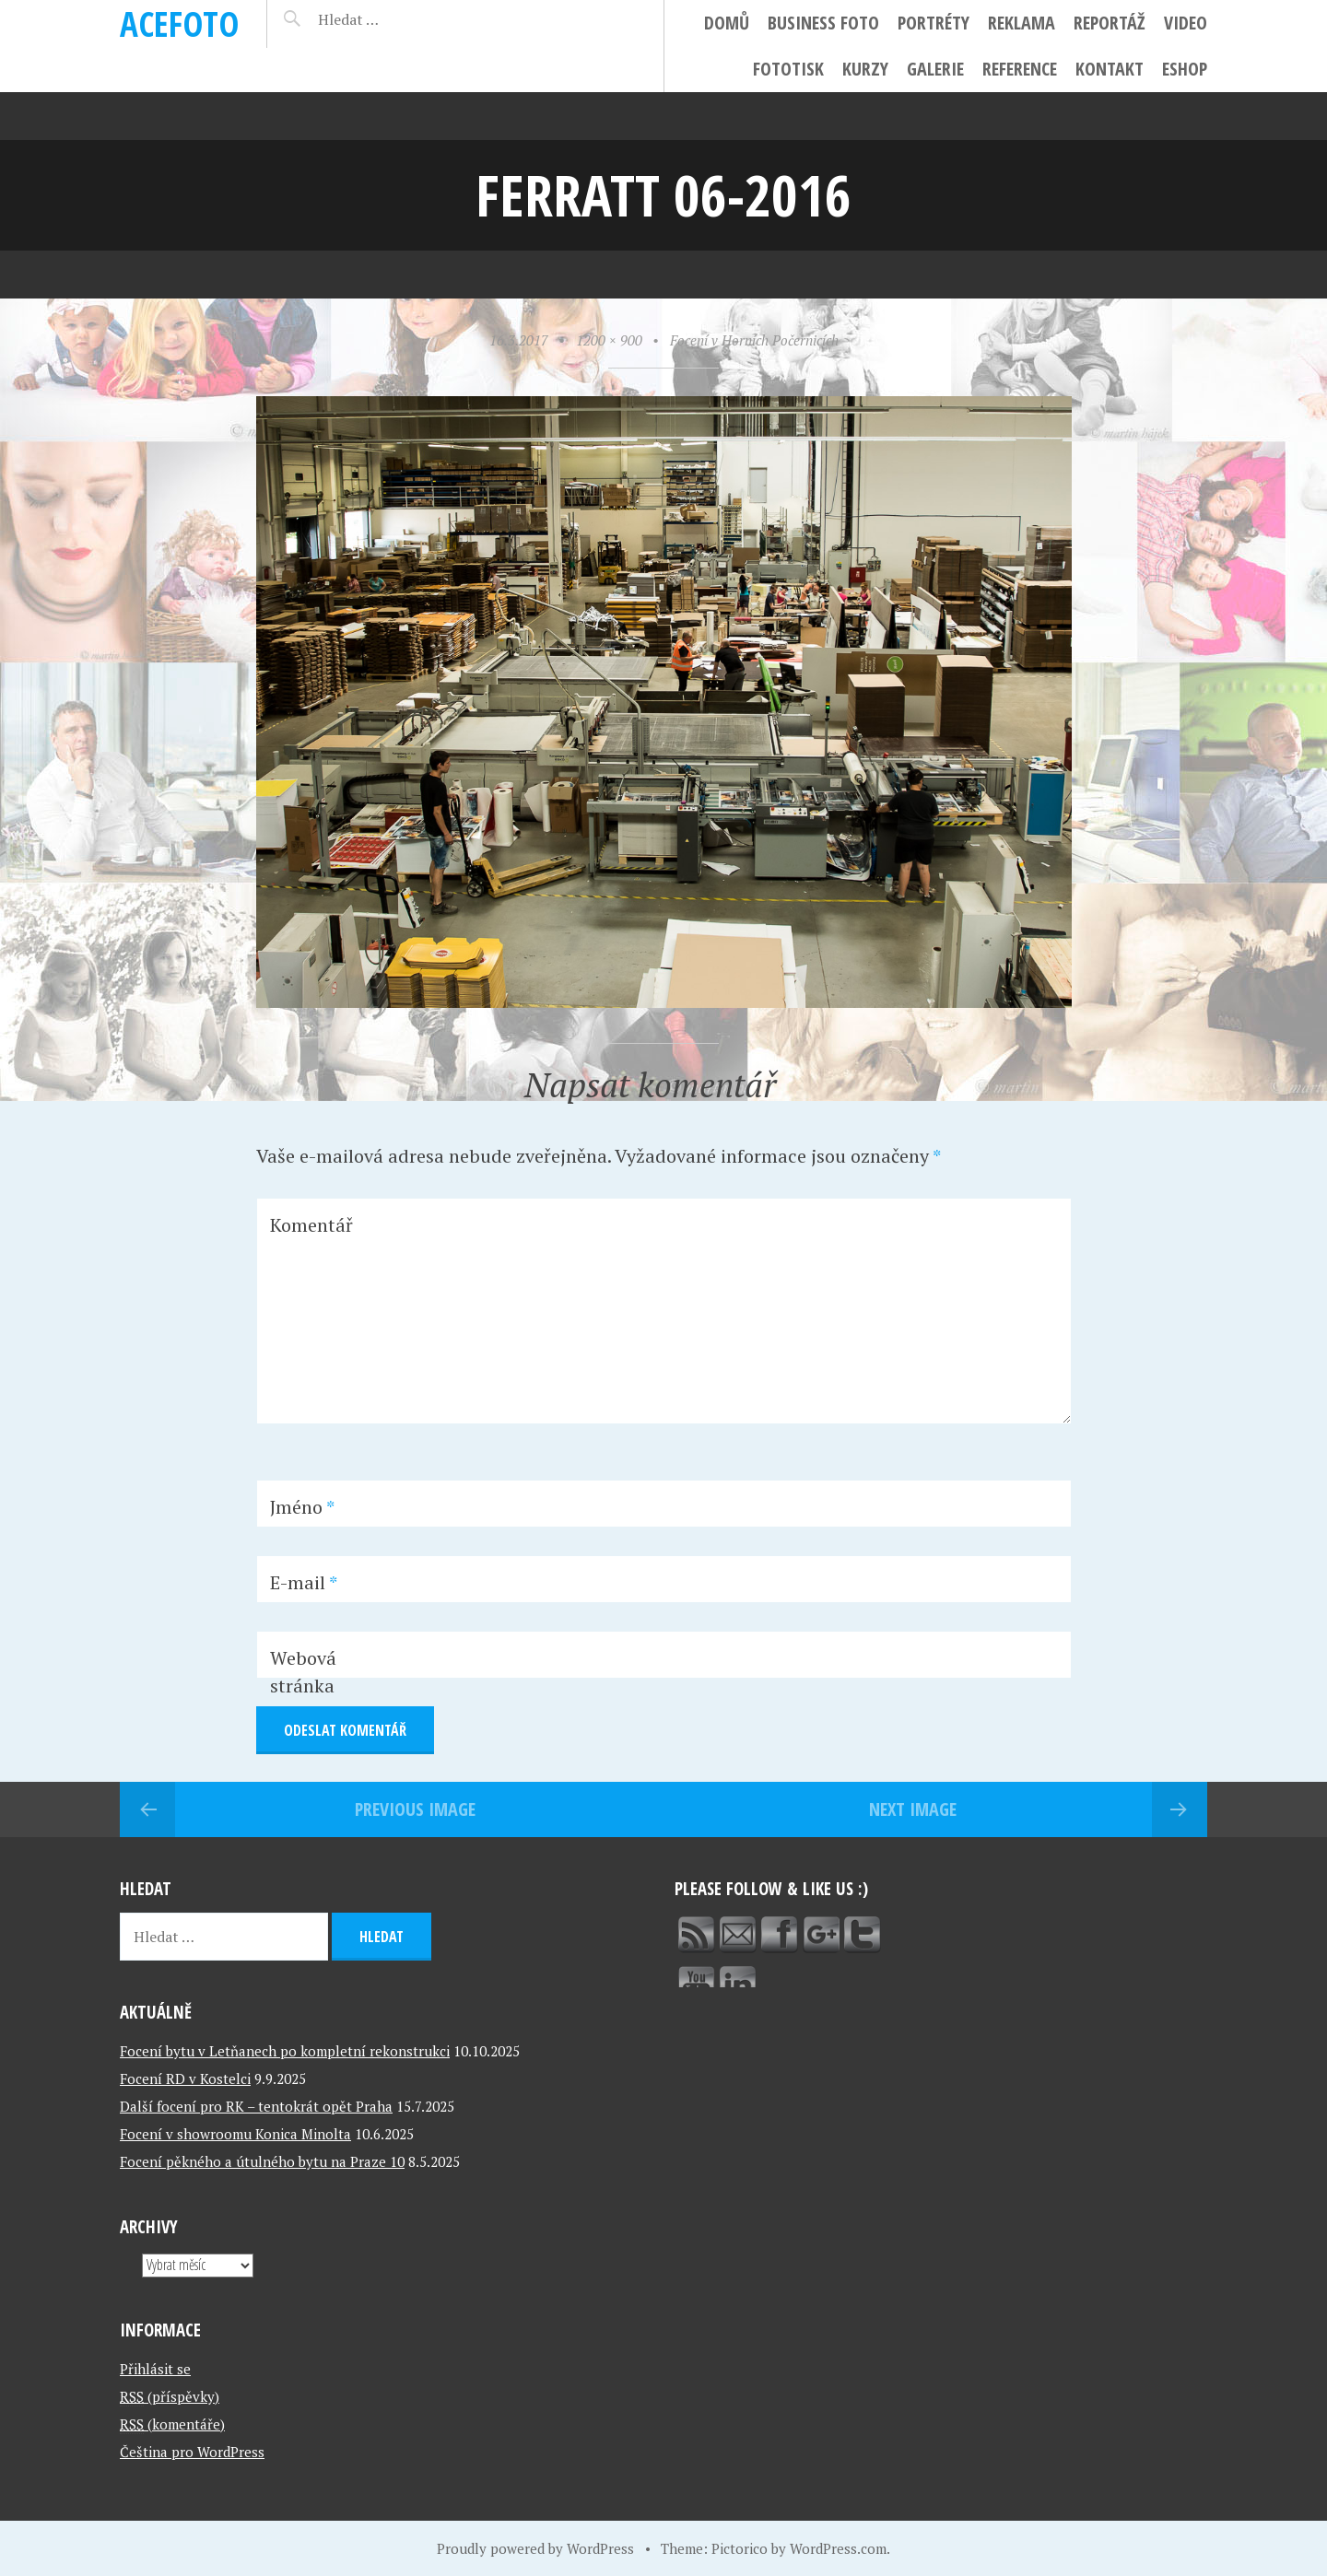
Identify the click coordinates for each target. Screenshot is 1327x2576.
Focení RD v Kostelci (185, 2078)
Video (1185, 22)
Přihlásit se (155, 2368)
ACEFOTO (179, 23)
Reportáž (1109, 22)
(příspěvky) (169, 2396)
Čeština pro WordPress (192, 2451)
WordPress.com (838, 2548)
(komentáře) (172, 2424)
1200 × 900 (609, 340)
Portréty (933, 22)
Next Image (913, 1809)
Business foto (823, 22)
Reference (1019, 68)
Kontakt (1109, 68)
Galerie (935, 68)
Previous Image (415, 1809)
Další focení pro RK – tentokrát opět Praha (256, 2106)
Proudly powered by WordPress (535, 2548)
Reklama (1021, 22)
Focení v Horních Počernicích (754, 340)
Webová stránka (303, 1671)
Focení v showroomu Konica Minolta (235, 2134)
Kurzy (865, 68)
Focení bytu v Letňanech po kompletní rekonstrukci (285, 2051)
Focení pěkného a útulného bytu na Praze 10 (262, 2161)
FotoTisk (788, 68)
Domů (726, 22)
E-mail (303, 1582)
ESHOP (1184, 68)
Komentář (311, 1224)
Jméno (302, 1506)
